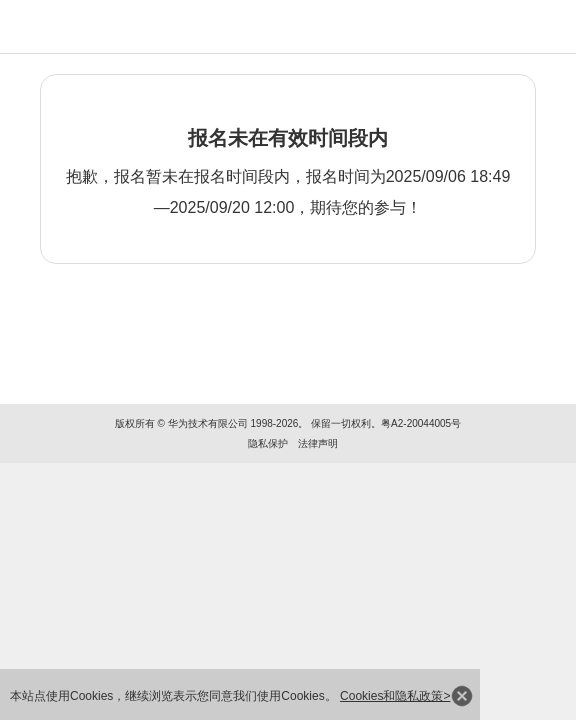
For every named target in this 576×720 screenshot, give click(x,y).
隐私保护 (268, 443)
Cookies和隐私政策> (395, 696)
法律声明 (318, 443)
